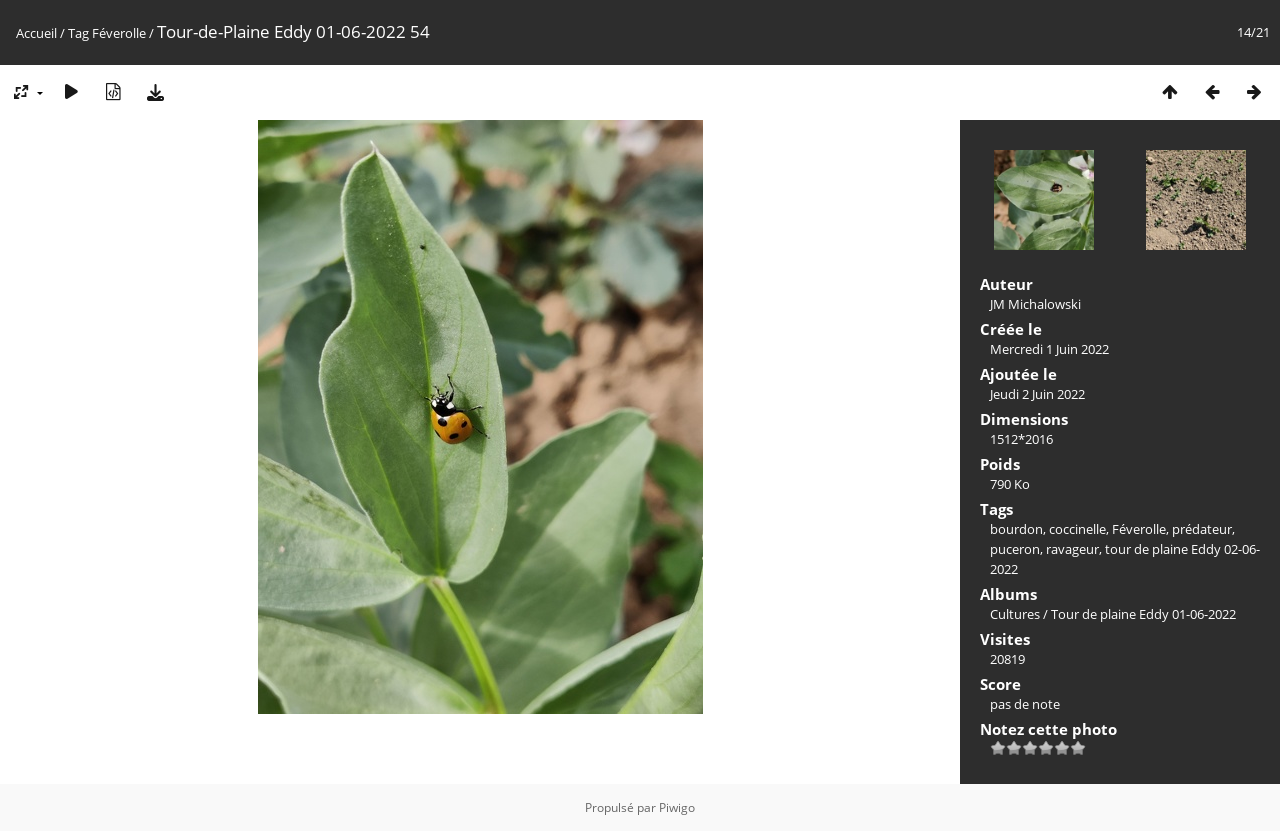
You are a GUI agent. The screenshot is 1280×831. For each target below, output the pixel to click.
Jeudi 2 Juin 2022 (1037, 394)
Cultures (1015, 614)
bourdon (1016, 529)
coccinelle (1077, 529)
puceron (1015, 549)
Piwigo (677, 807)
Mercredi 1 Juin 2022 (1049, 349)
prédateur (1202, 529)
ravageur (1072, 549)
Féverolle (119, 33)
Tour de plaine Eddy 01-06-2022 (1143, 614)
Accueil (36, 33)
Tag (78, 33)
